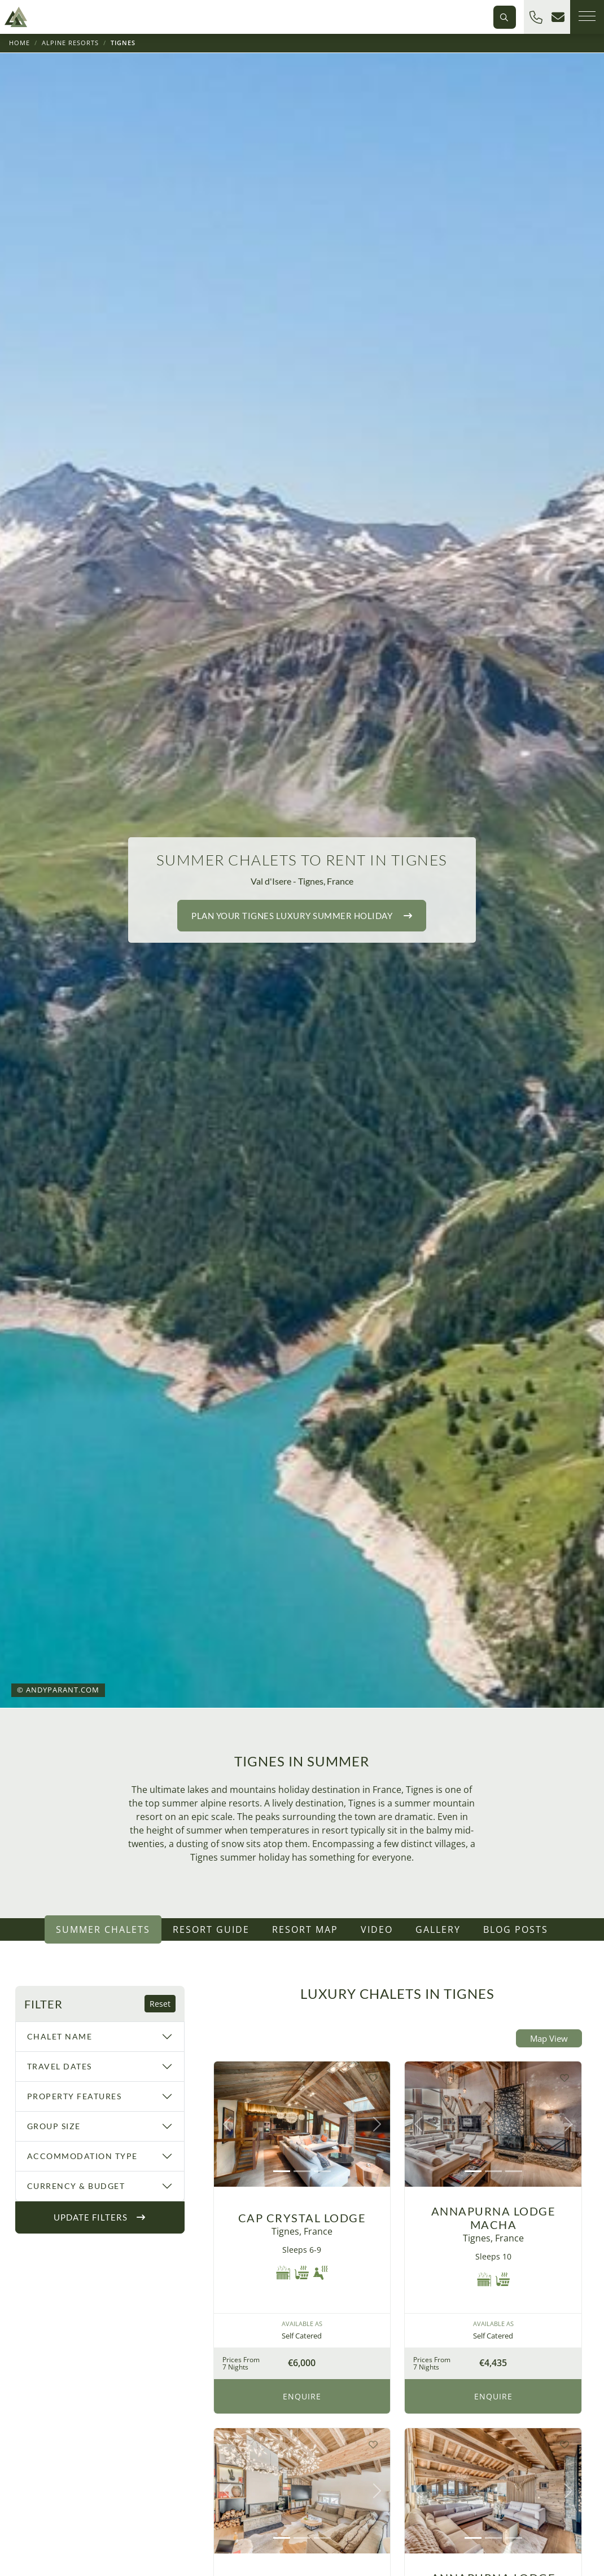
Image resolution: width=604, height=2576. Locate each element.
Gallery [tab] (438, 1929)
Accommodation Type (82, 2156)
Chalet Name (60, 2036)
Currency (76, 2186)
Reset (160, 2003)
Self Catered (302, 2336)
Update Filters (100, 2217)
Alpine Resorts (70, 42)
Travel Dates (59, 2066)
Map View (549, 2038)
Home (19, 42)
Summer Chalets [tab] (103, 1929)
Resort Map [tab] (305, 1929)
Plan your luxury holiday (301, 916)
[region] (100, 2110)
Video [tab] (377, 1929)
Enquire (302, 2396)
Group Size (54, 2126)
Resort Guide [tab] (211, 1929)
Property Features (74, 2096)
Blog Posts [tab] (515, 1929)
